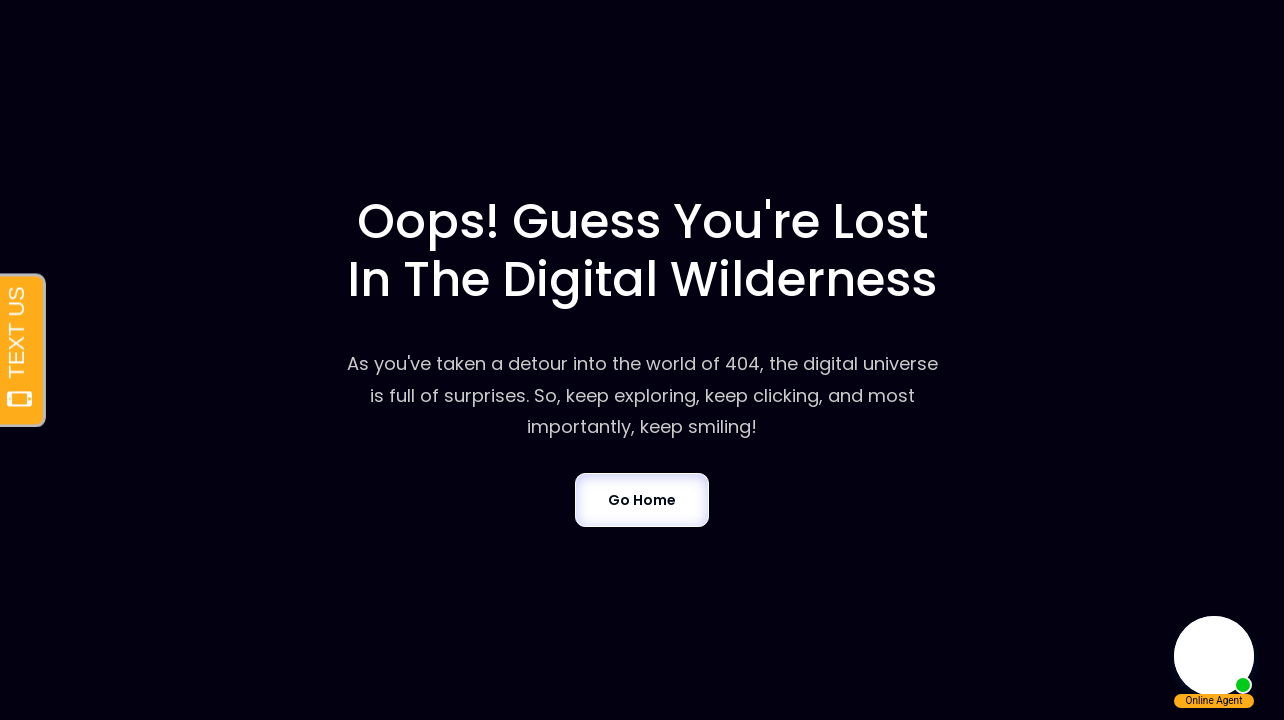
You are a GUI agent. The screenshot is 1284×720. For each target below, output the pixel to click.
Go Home (641, 500)
